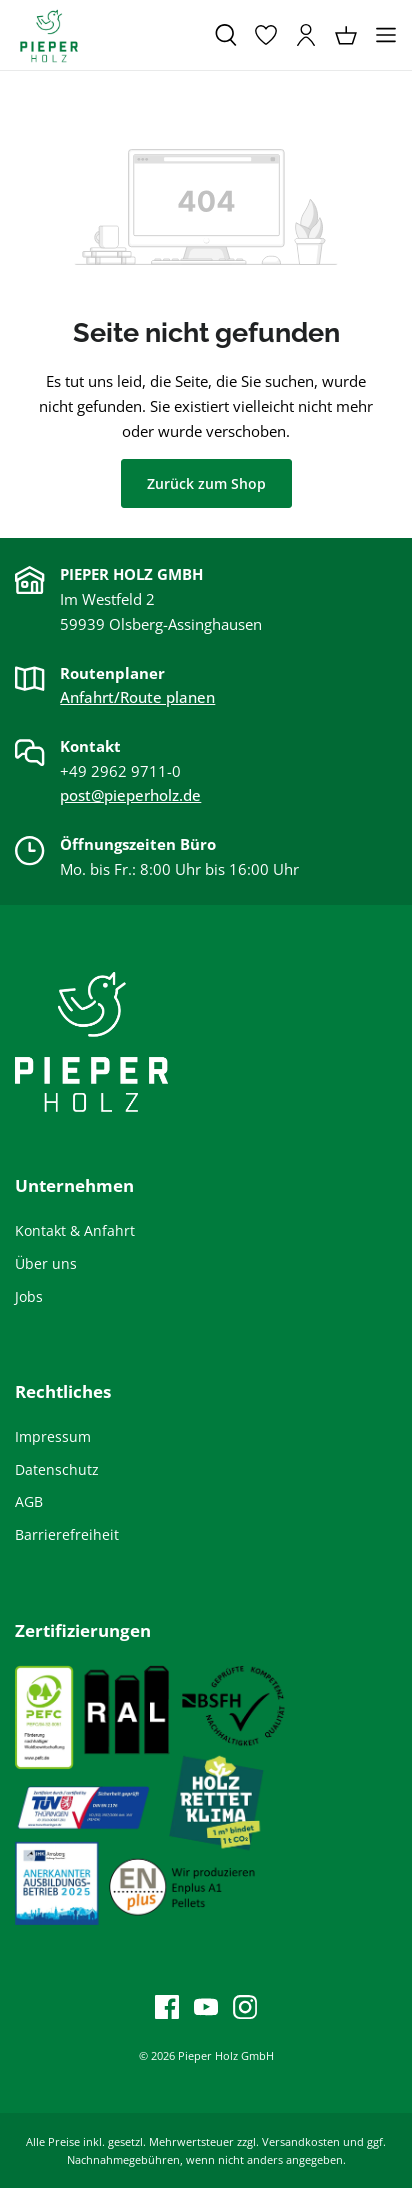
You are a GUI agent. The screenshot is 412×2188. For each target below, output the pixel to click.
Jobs (29, 1296)
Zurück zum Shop (206, 483)
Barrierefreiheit (67, 1534)
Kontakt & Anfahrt (75, 1230)
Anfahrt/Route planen (137, 697)
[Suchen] (226, 35)
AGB (29, 1501)
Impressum (53, 1436)
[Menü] (386, 35)
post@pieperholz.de (130, 795)
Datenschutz (57, 1469)
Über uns (46, 1263)
